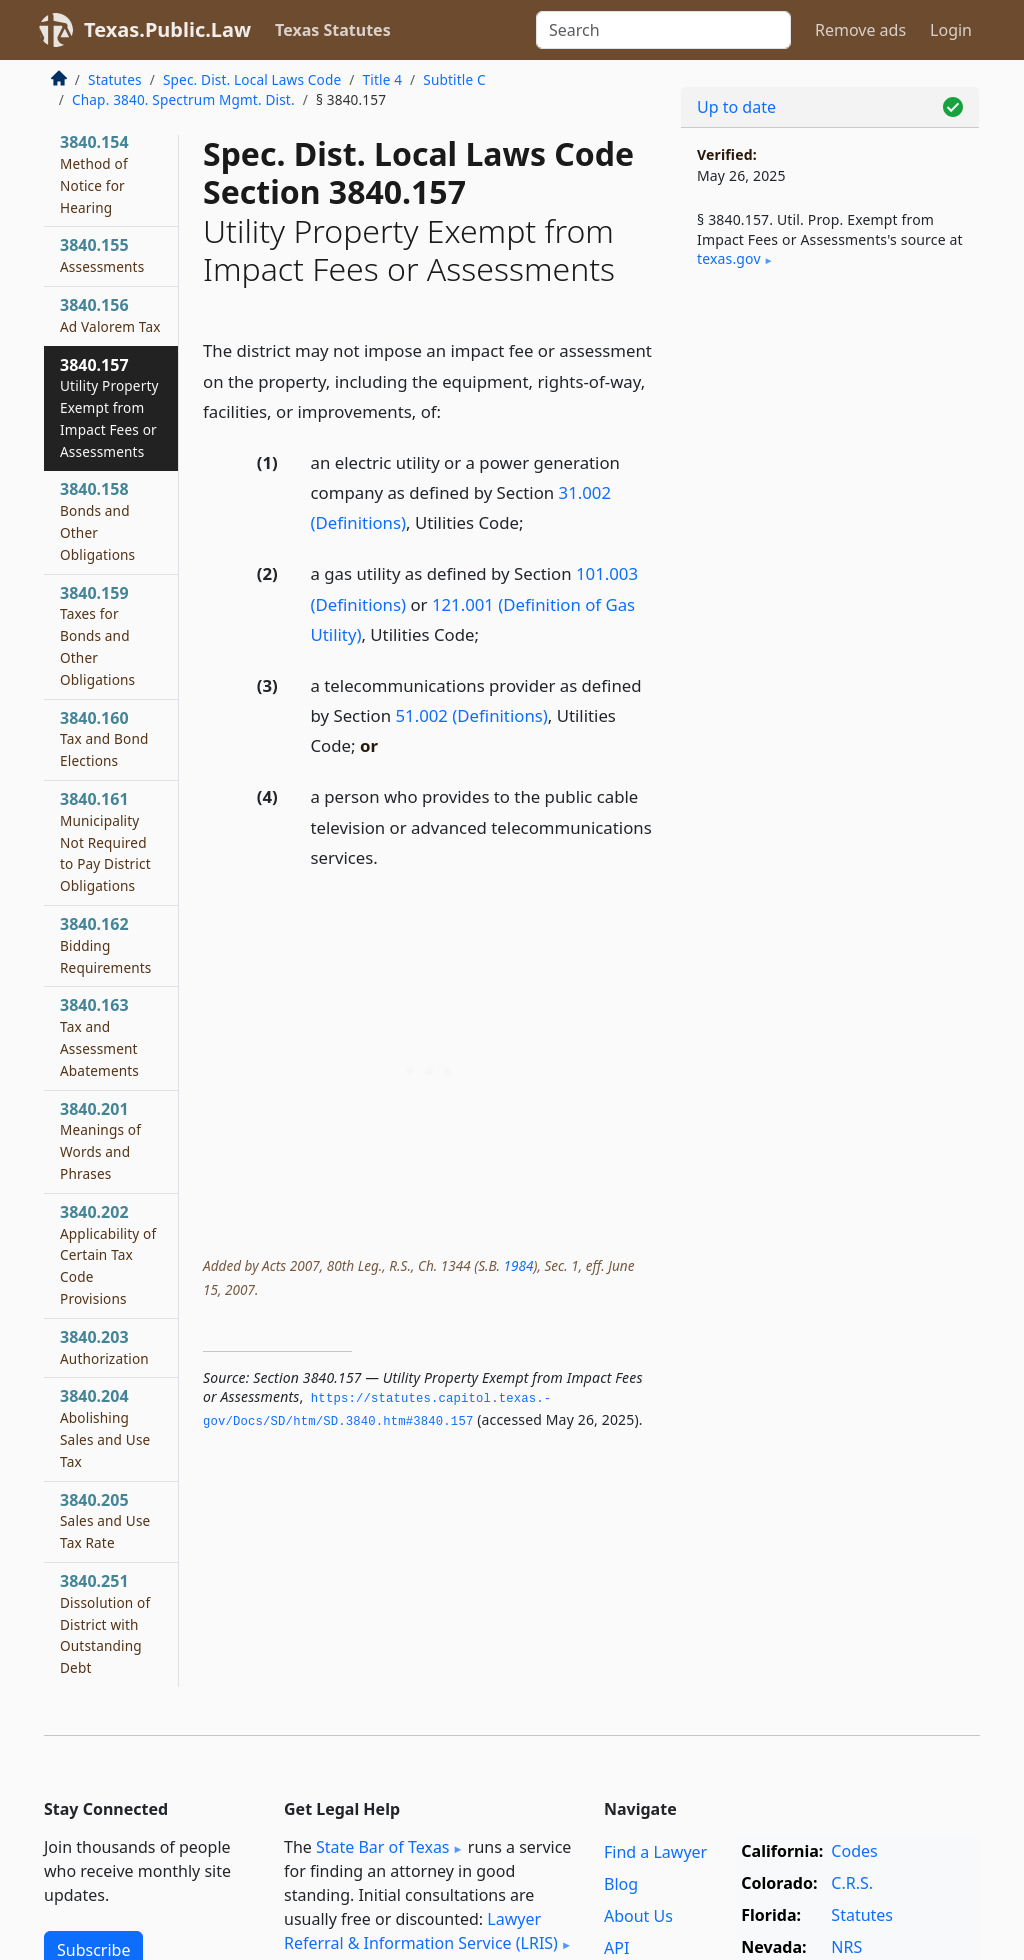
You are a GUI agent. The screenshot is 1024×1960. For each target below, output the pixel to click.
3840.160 (104, 739)
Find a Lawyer (655, 1852)
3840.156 (110, 315)
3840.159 (97, 635)
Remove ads (860, 30)
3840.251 (105, 1623)
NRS (846, 1947)
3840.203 (104, 1347)
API (616, 1948)
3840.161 (105, 841)
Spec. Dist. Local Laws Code (252, 79)
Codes (854, 1851)
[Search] (663, 30)
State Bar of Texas (383, 1847)
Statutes (115, 79)
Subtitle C (454, 79)
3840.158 (97, 520)
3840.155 (102, 255)
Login (951, 30)
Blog (621, 1884)
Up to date (736, 107)
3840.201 (100, 1140)
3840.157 (109, 407)
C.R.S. (852, 1883)
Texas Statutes (333, 30)
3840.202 (108, 1254)
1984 (518, 1265)
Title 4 (383, 79)
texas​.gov (729, 258)
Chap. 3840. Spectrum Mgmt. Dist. (183, 99)
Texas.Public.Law (167, 29)
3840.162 (106, 945)
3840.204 (105, 1427)
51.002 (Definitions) (471, 715)
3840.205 (105, 1521)
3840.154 (94, 173)
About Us (638, 1916)
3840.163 (99, 1036)
